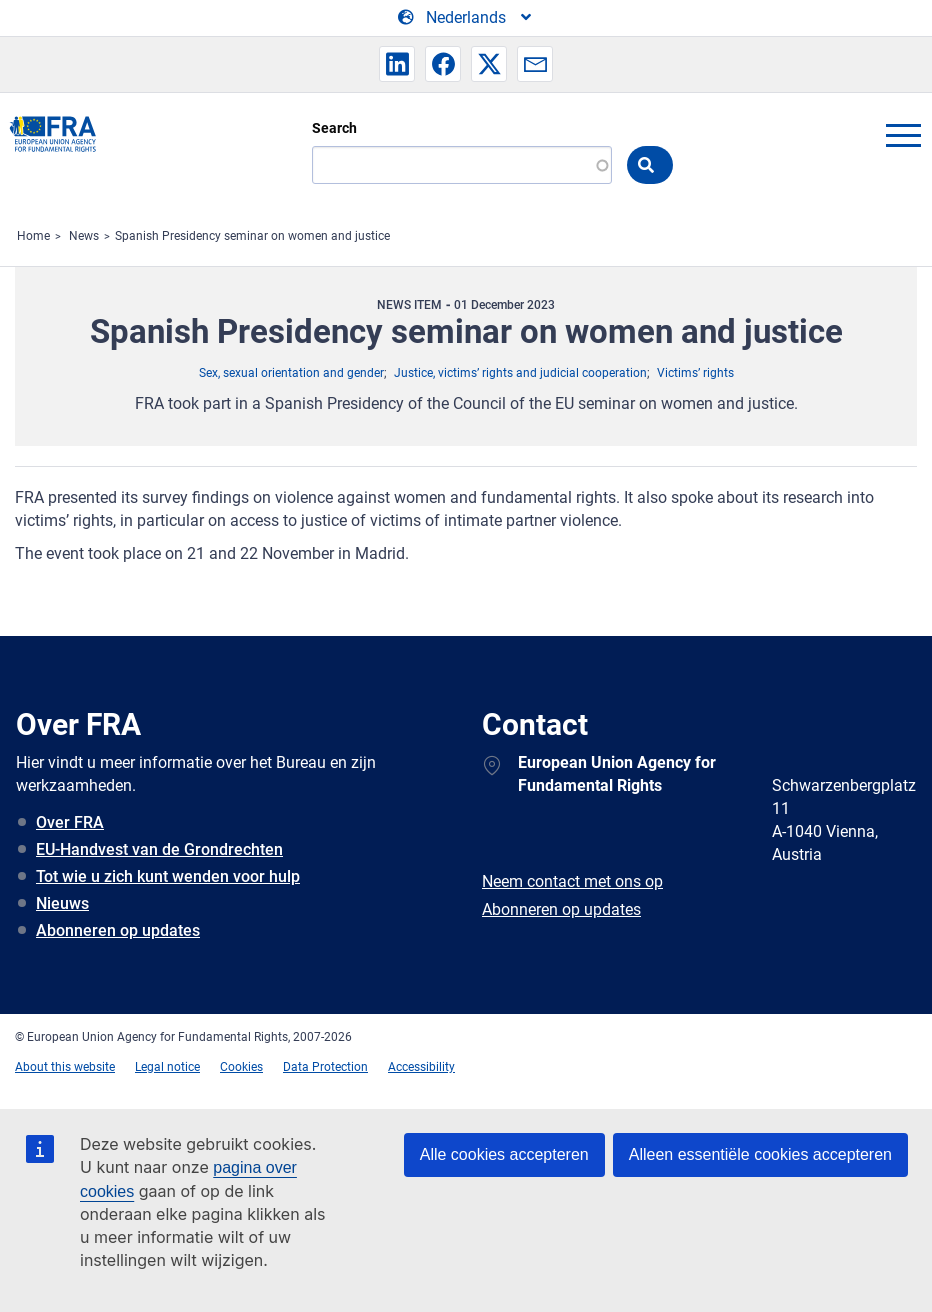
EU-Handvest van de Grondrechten (159, 849)
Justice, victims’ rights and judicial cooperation (520, 373)
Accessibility (421, 1067)
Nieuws (62, 903)
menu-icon (903, 135)
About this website (65, 1067)
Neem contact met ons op (572, 881)
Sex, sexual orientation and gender (291, 373)
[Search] (462, 165)
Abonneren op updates (118, 930)
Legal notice (167, 1067)
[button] (397, 64)
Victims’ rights (695, 373)
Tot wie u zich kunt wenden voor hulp (168, 876)
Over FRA (70, 822)
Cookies (241, 1067)
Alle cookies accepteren (504, 1154)
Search (334, 128)
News (84, 236)
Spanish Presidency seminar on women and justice (252, 236)
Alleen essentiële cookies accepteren (760, 1154)
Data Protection (325, 1067)
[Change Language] (466, 18)
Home (33, 236)
